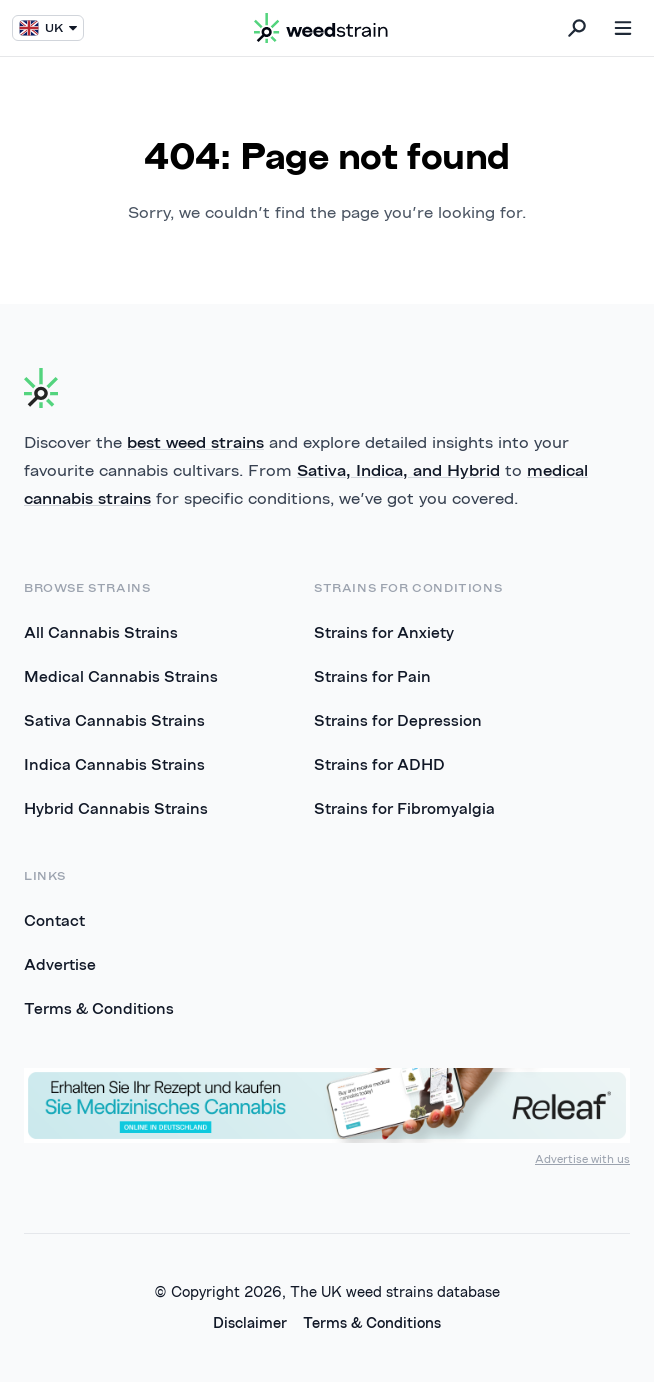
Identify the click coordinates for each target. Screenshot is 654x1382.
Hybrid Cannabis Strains (116, 808)
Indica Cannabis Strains (114, 764)
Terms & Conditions (99, 1008)
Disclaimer (250, 1322)
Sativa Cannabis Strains (114, 720)
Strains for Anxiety (384, 632)
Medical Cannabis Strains (121, 676)
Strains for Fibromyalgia (404, 808)
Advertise (60, 964)
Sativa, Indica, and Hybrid (398, 470)
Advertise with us (582, 1158)
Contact (54, 920)
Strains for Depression (398, 720)
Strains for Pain (372, 676)
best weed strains (195, 442)
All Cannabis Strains (101, 632)
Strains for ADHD (379, 764)
